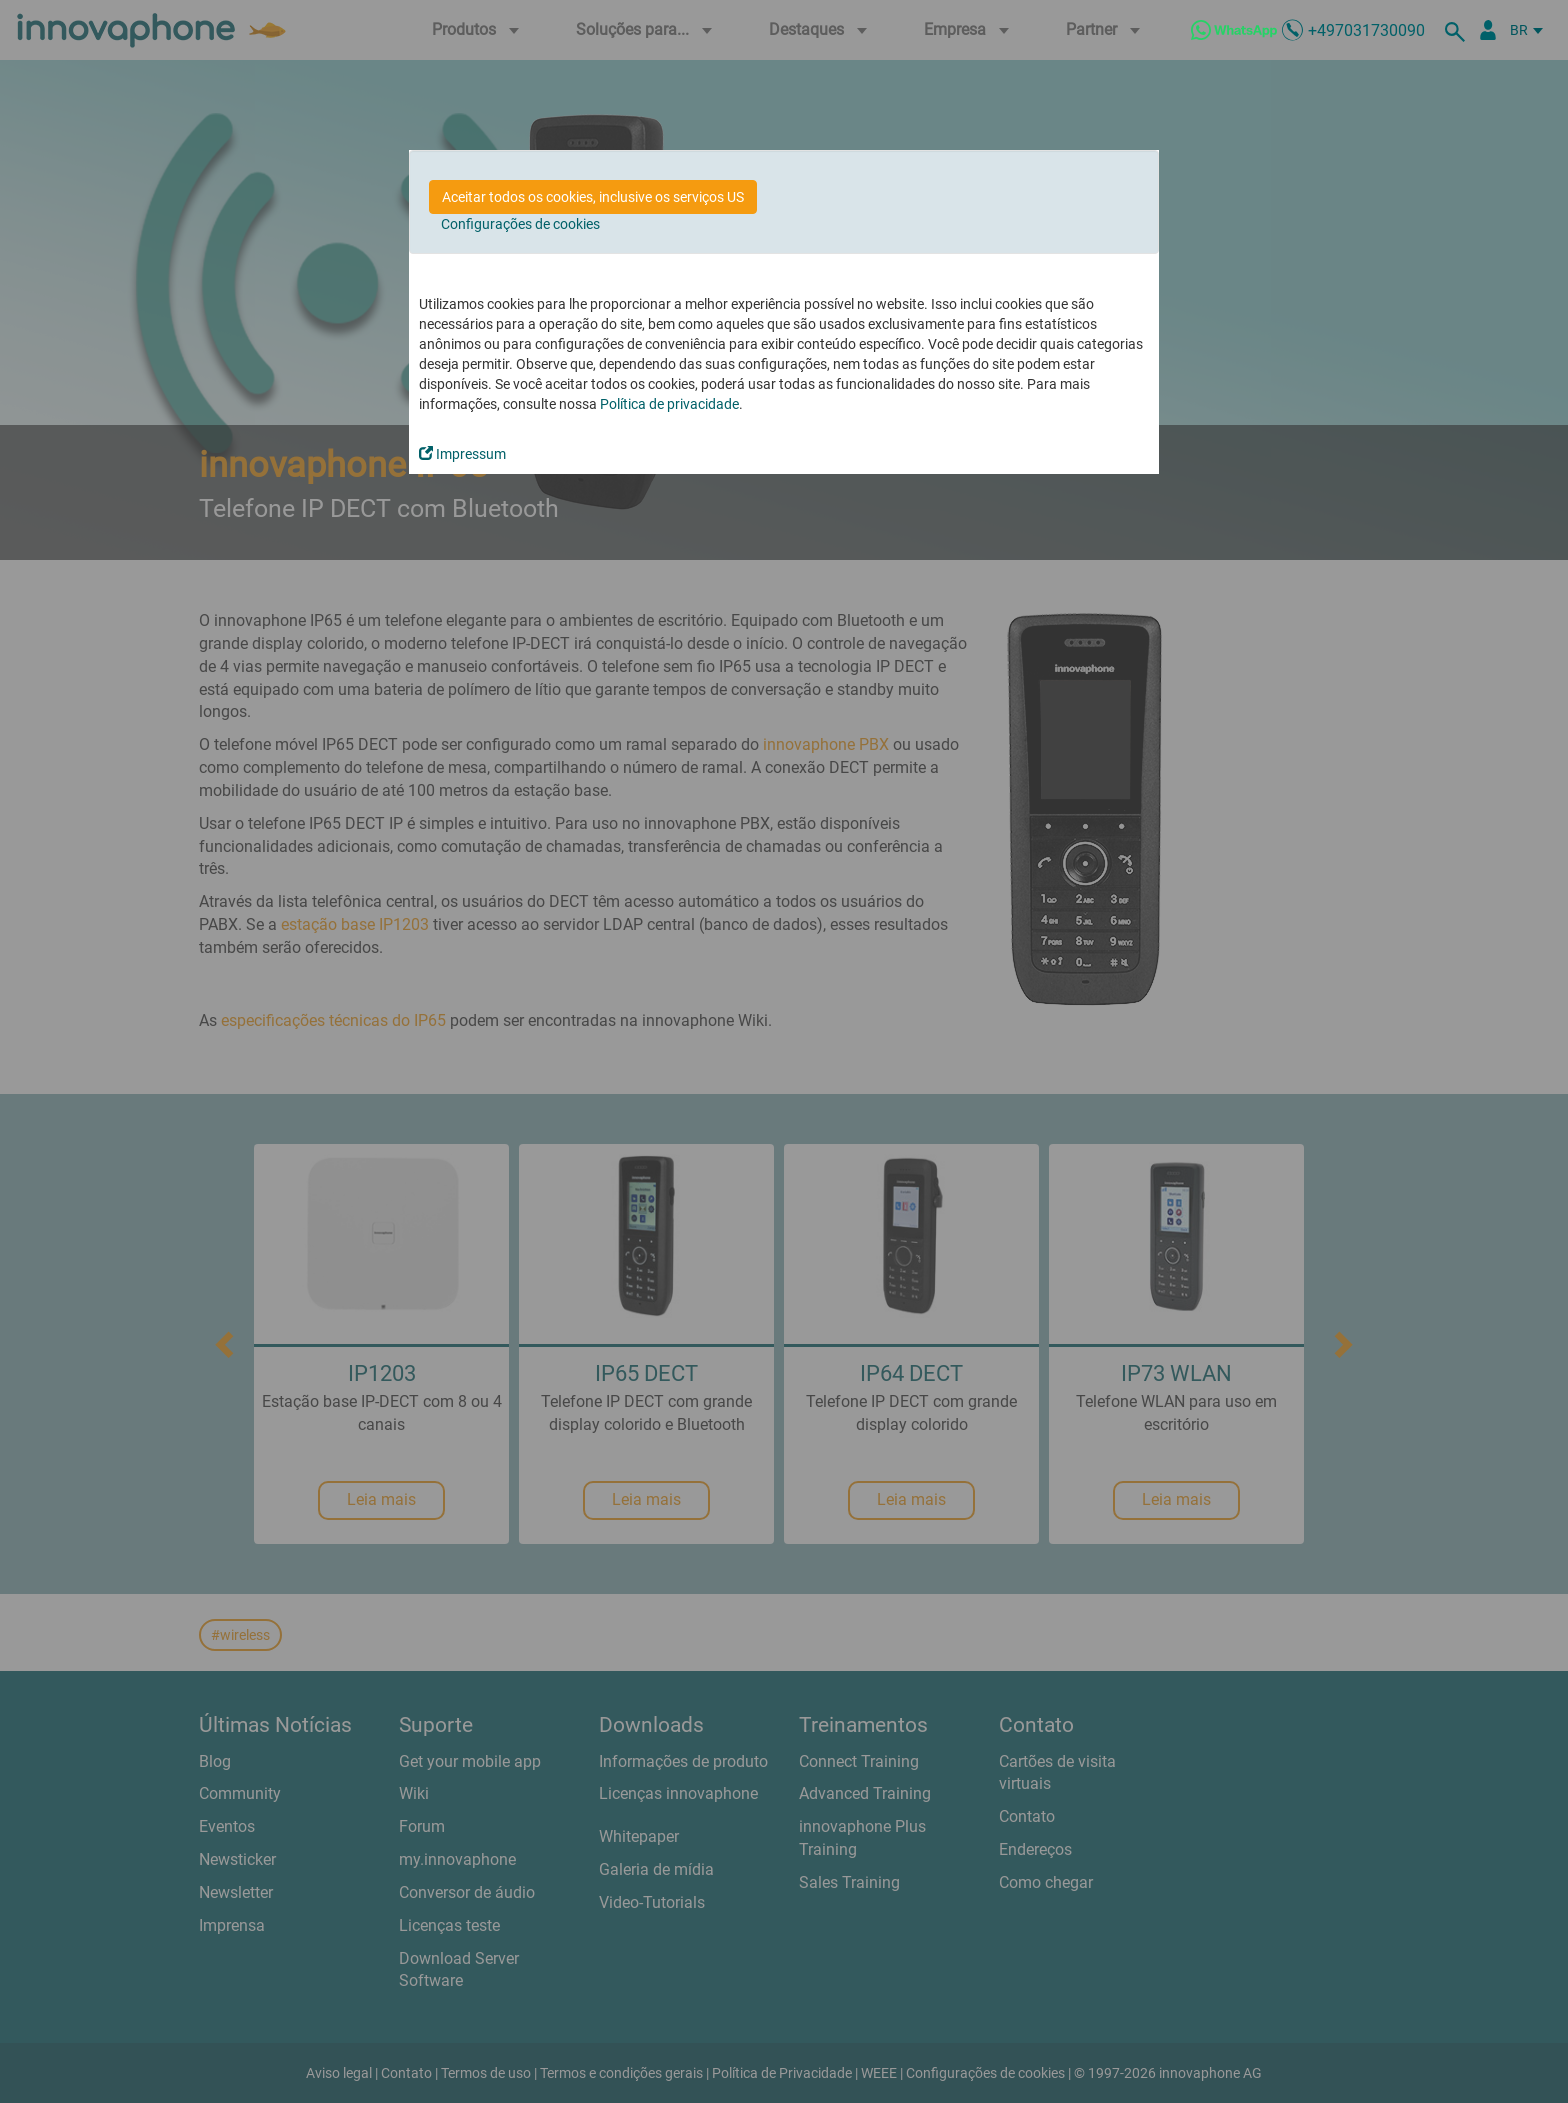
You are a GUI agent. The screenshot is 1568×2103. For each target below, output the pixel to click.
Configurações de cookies (520, 224)
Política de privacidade (669, 404)
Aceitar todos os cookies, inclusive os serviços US (593, 197)
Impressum (462, 454)
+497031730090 (1366, 30)
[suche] (1458, 30)
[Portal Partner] (1488, 30)
